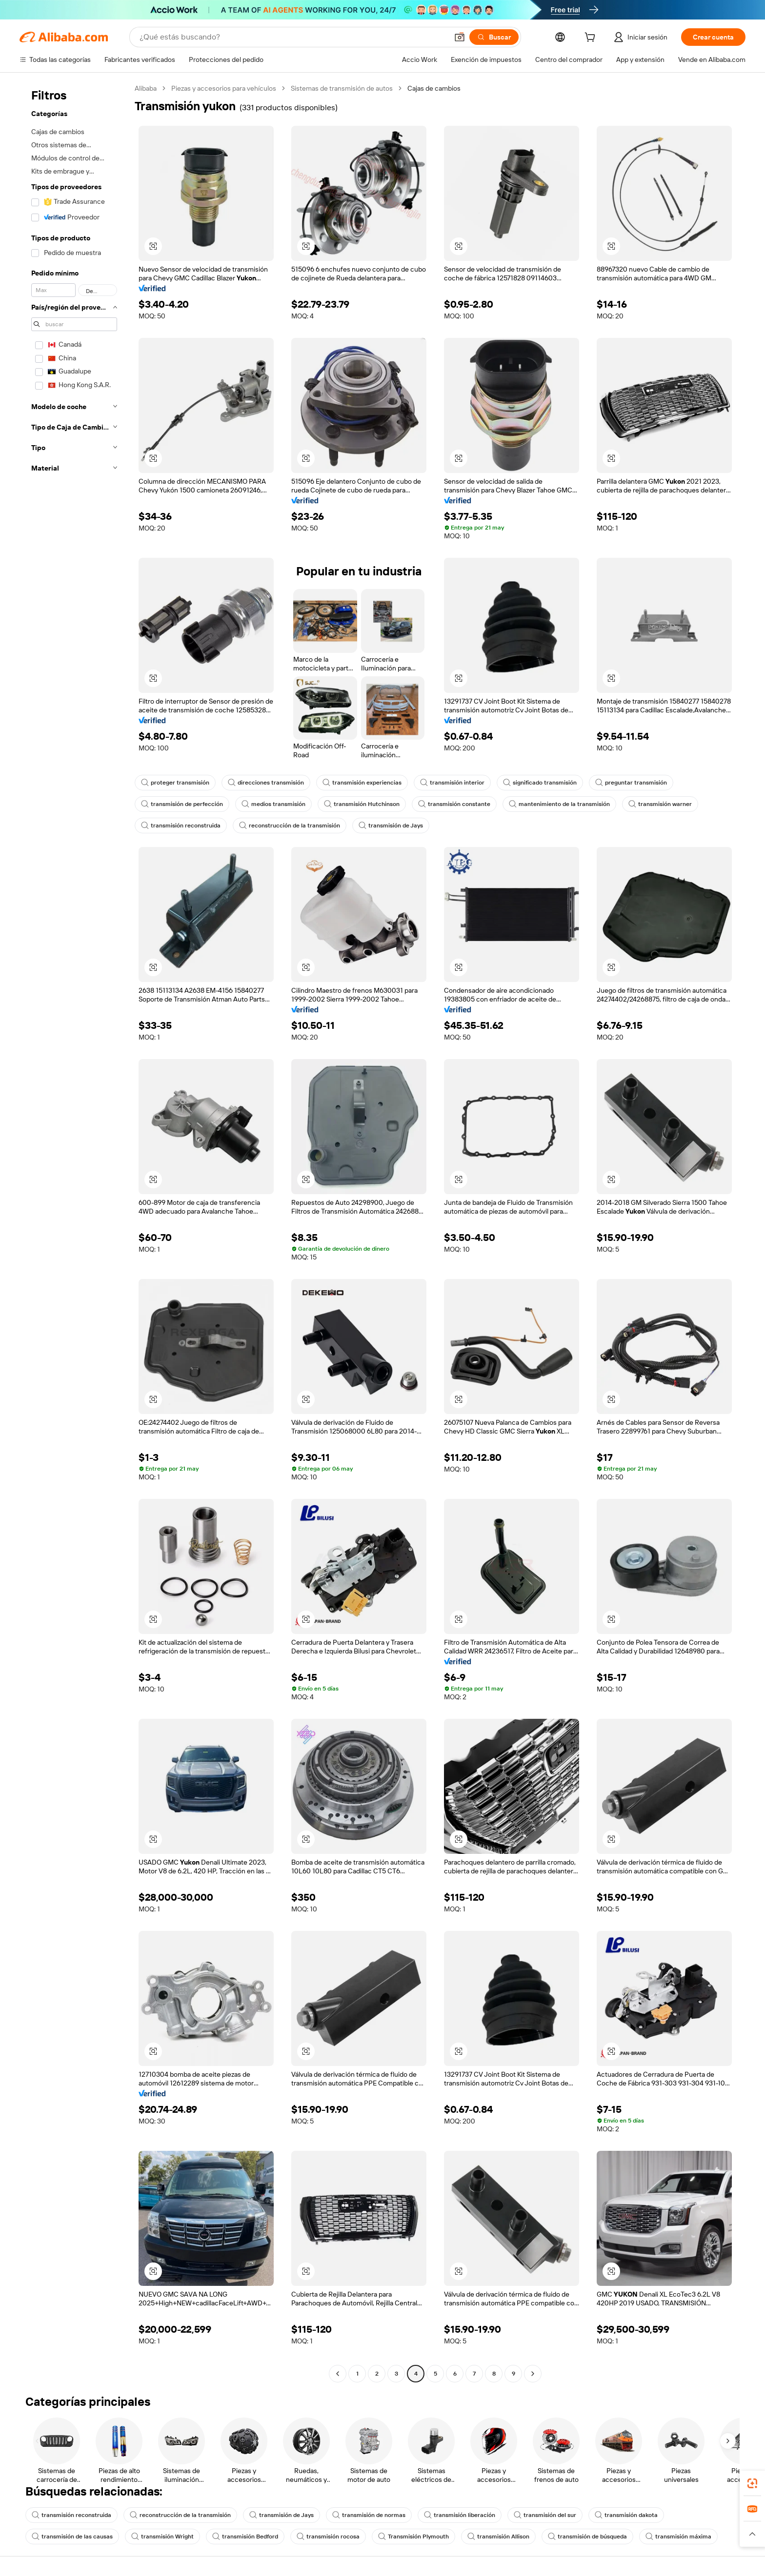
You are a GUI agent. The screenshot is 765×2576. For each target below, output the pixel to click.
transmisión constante (454, 804)
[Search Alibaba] (293, 37)
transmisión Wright (162, 2536)
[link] (752, 2483)
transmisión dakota (626, 2515)
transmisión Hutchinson (362, 804)
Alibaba (146, 88)
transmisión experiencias (362, 783)
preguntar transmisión (631, 783)
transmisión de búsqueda (587, 2536)
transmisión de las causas (72, 2536)
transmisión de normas (368, 2515)
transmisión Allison (498, 2536)
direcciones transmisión (266, 783)
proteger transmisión (175, 783)
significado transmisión (540, 783)
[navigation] (74, 1232)
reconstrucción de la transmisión (289, 825)
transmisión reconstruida (181, 825)
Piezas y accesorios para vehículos (223, 88)
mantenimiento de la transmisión (559, 804)
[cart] (591, 38)
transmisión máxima (678, 2536)
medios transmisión (273, 804)
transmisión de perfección (182, 804)
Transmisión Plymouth (413, 2536)
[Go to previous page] (337, 2373)
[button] (459, 37)
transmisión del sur (545, 2515)
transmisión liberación (459, 2515)
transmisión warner (660, 804)
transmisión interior (452, 783)
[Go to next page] (533, 2373)
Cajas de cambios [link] (434, 88)
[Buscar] (494, 37)
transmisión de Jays (391, 825)
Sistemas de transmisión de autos (342, 88)
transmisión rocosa (328, 2536)
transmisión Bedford (245, 2536)
